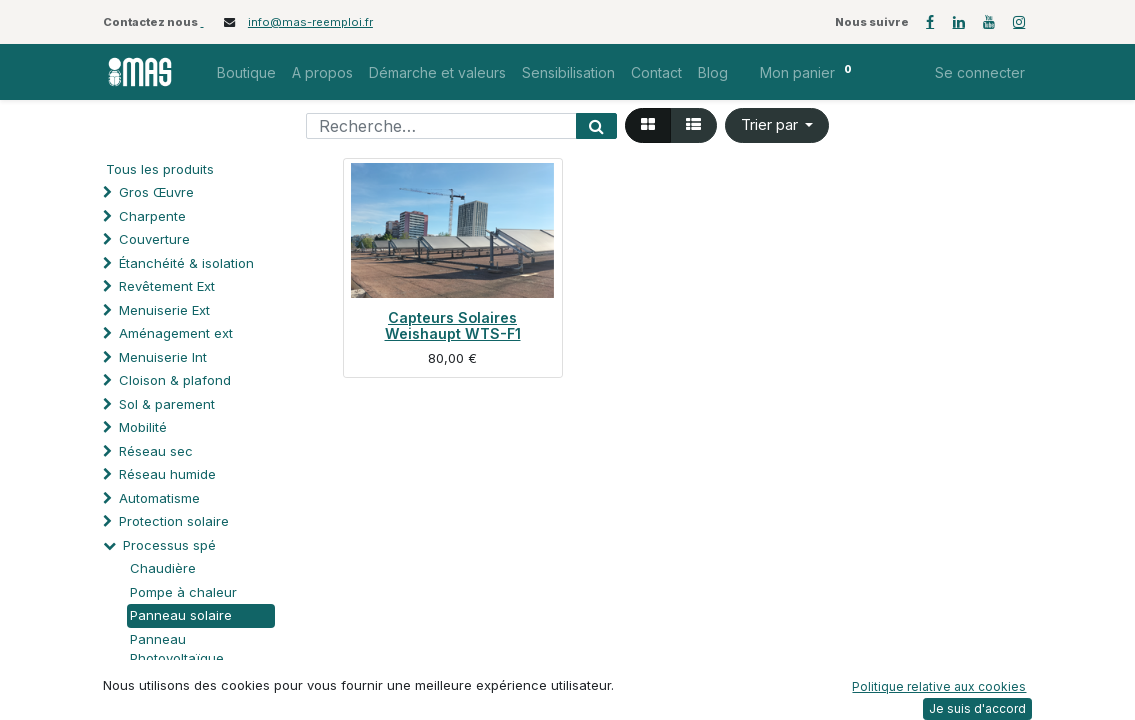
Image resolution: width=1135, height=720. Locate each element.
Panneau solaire (181, 615)
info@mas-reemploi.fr (310, 22)
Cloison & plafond (175, 380)
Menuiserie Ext (164, 310)
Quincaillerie (158, 682)
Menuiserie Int (163, 357)
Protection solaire (174, 521)
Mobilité (143, 427)
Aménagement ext (176, 333)
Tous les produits (160, 169)
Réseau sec (156, 451)
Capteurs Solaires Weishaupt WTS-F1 (453, 325)
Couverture (154, 239)
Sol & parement (169, 404)
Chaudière (163, 568)
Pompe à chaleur (183, 592)
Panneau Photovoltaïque (177, 649)
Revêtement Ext (167, 286)
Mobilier (130, 705)
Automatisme (159, 498)
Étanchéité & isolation (186, 263)
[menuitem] (246, 72)
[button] (777, 125)
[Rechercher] (596, 126)
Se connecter (980, 72)
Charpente (152, 216)
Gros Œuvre (156, 192)
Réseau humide (167, 474)
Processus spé (169, 545)
